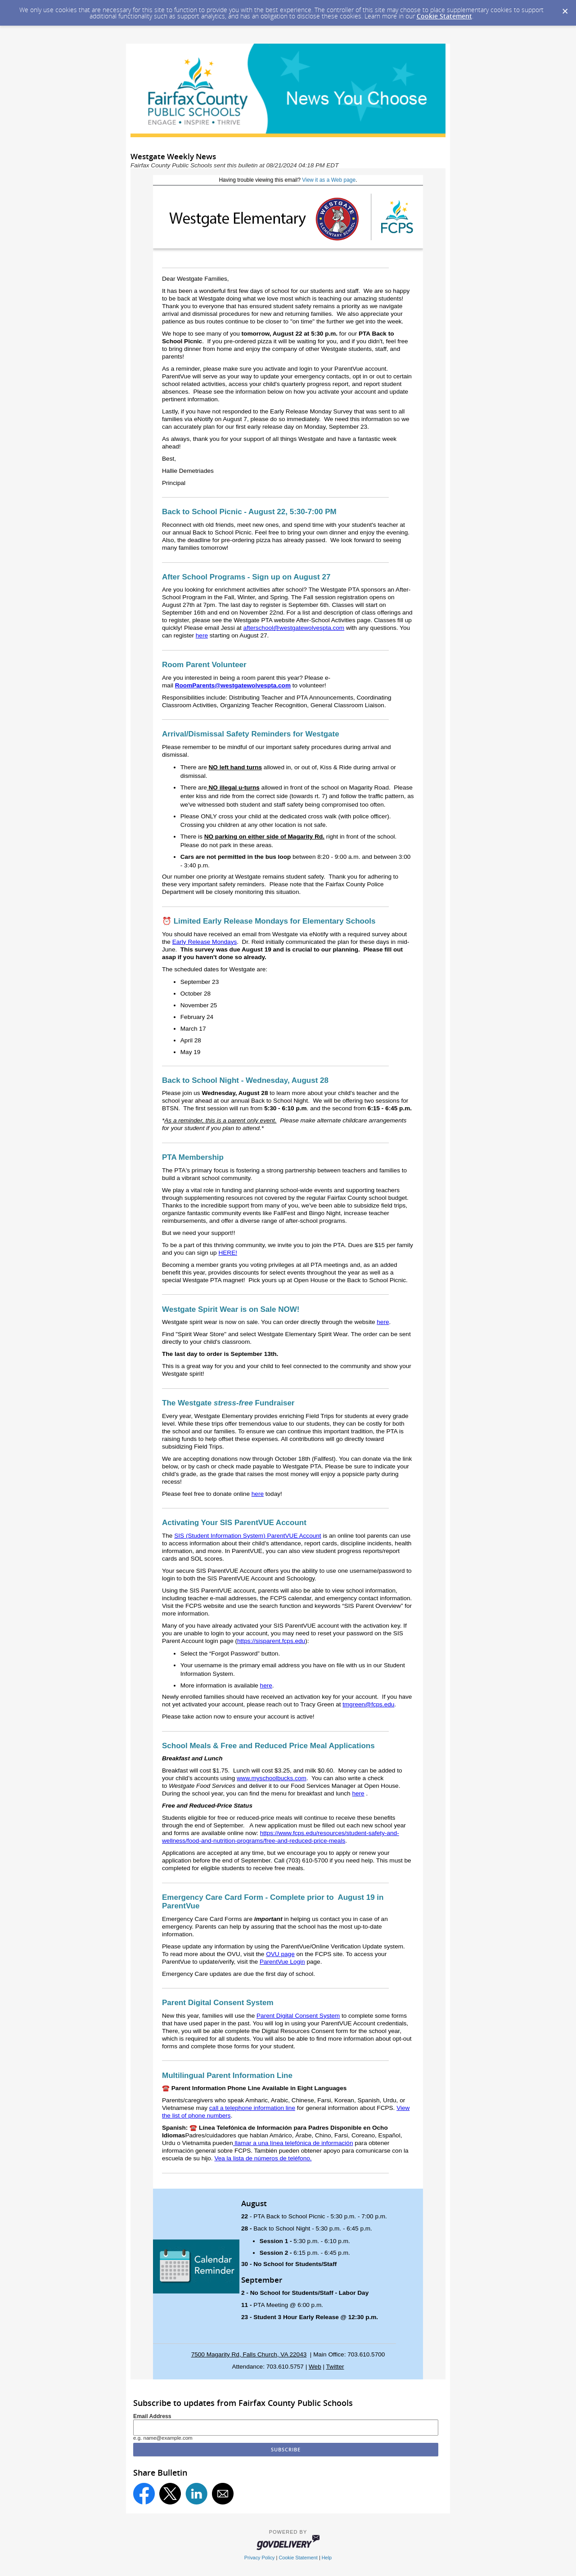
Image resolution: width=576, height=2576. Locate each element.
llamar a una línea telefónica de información (293, 2143)
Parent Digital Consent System (298, 2015)
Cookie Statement (444, 16)
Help (327, 2557)
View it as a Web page (329, 180)
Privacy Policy (259, 2557)
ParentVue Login (282, 1961)
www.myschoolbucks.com (271, 1778)
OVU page (280, 1954)
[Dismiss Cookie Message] (565, 8)
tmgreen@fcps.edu (368, 1704)
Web (315, 2366)
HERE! (227, 1252)
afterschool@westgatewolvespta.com (294, 627)
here (202, 635)
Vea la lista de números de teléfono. (262, 2158)
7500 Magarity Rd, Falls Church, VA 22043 (249, 2354)
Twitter (335, 2366)
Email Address (152, 2416)
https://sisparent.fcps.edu (271, 1641)
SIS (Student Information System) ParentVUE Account (247, 1535)
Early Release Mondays (204, 941)
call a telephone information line (252, 2108)
